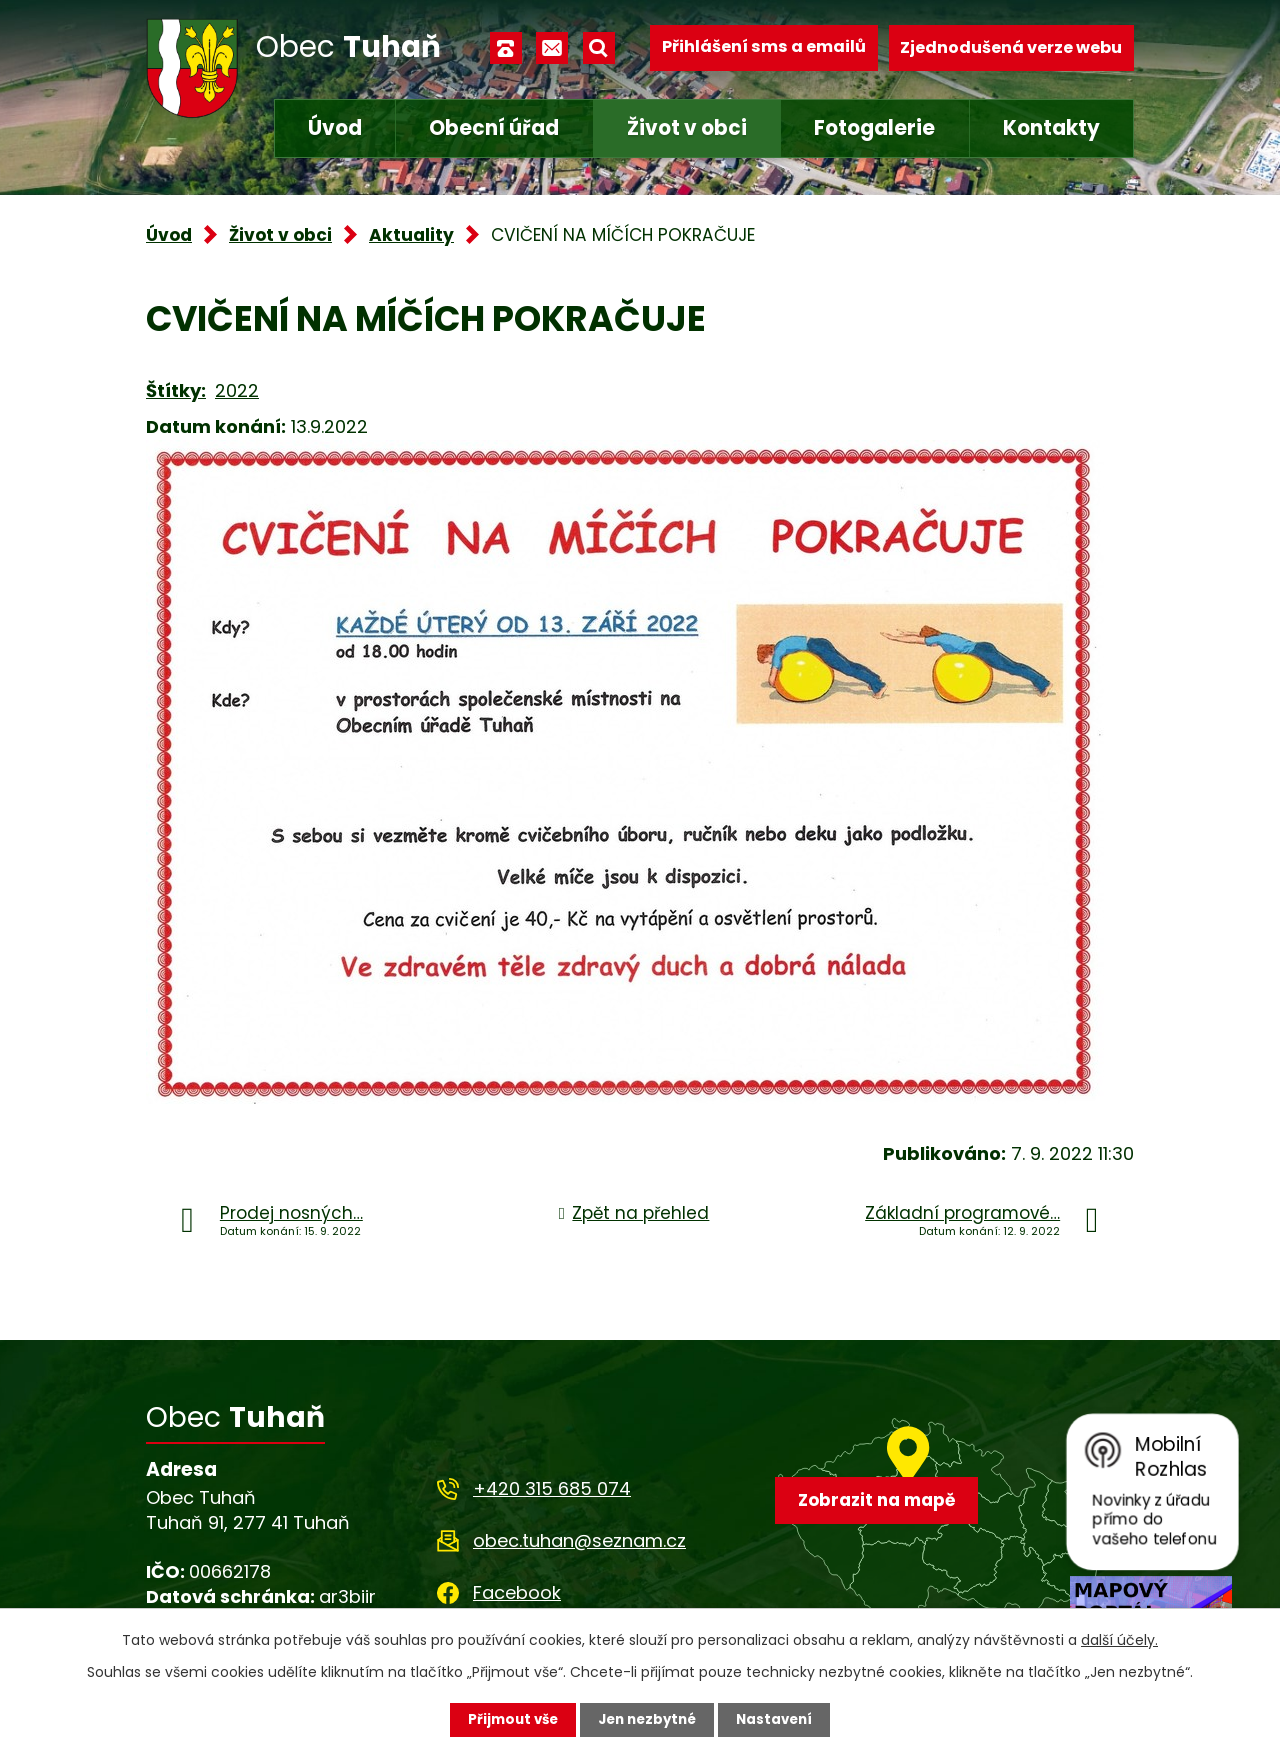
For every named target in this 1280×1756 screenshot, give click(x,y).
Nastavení (780, 1719)
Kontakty (1051, 128)
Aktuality (411, 235)
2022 (237, 390)
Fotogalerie (874, 128)
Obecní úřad (494, 128)
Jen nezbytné (647, 1719)
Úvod (335, 128)
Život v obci (687, 128)
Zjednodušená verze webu (1011, 47)
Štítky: (176, 390)
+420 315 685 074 (552, 1488)
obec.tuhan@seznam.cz (579, 1540)
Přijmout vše (507, 1719)
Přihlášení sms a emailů (764, 47)
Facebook (517, 1592)
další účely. (1119, 1639)
